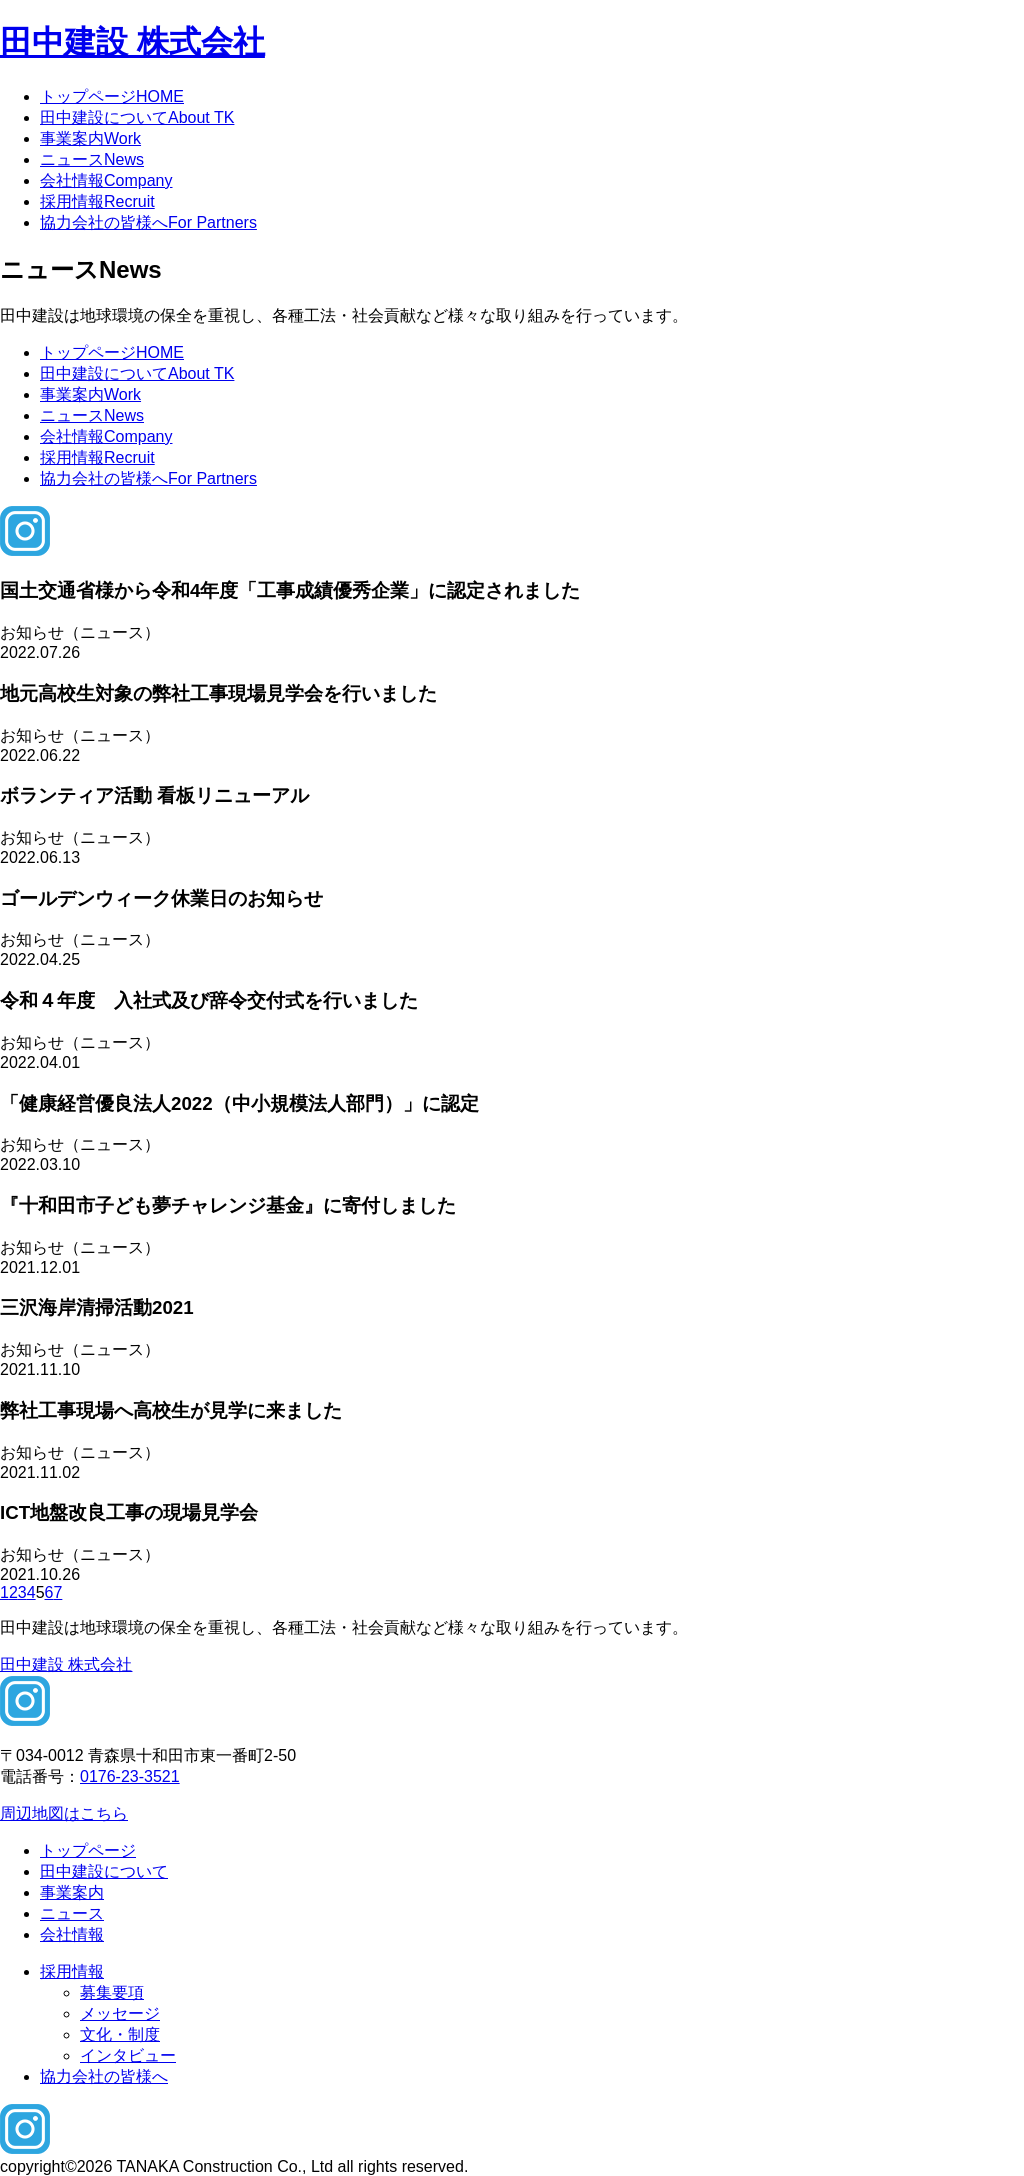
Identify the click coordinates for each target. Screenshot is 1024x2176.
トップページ (112, 96)
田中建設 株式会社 (132, 42)
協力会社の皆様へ (148, 222)
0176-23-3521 (130, 1776)
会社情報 (106, 180)
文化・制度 (120, 2034)
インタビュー (128, 2055)
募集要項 (112, 1992)
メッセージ (120, 2013)
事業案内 (90, 138)
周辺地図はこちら (64, 1813)
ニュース (92, 159)
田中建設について (137, 117)
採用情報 (97, 201)
